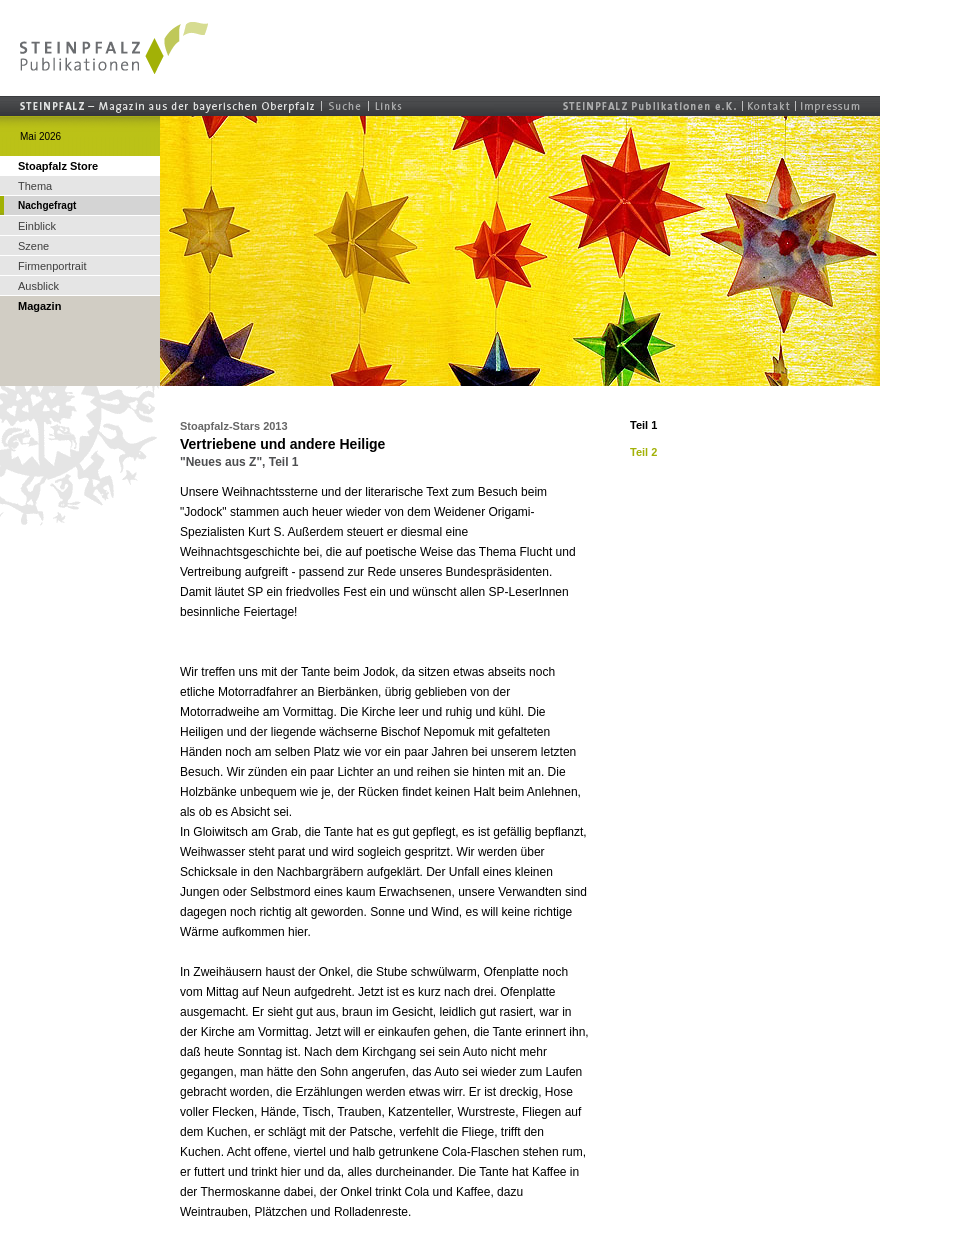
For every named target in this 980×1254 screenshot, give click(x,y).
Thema (35, 186)
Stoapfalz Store (58, 166)
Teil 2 (643, 452)
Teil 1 (643, 425)
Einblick (37, 226)
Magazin (39, 306)
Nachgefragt (47, 205)
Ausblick (38, 286)
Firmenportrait (52, 266)
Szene (33, 246)
